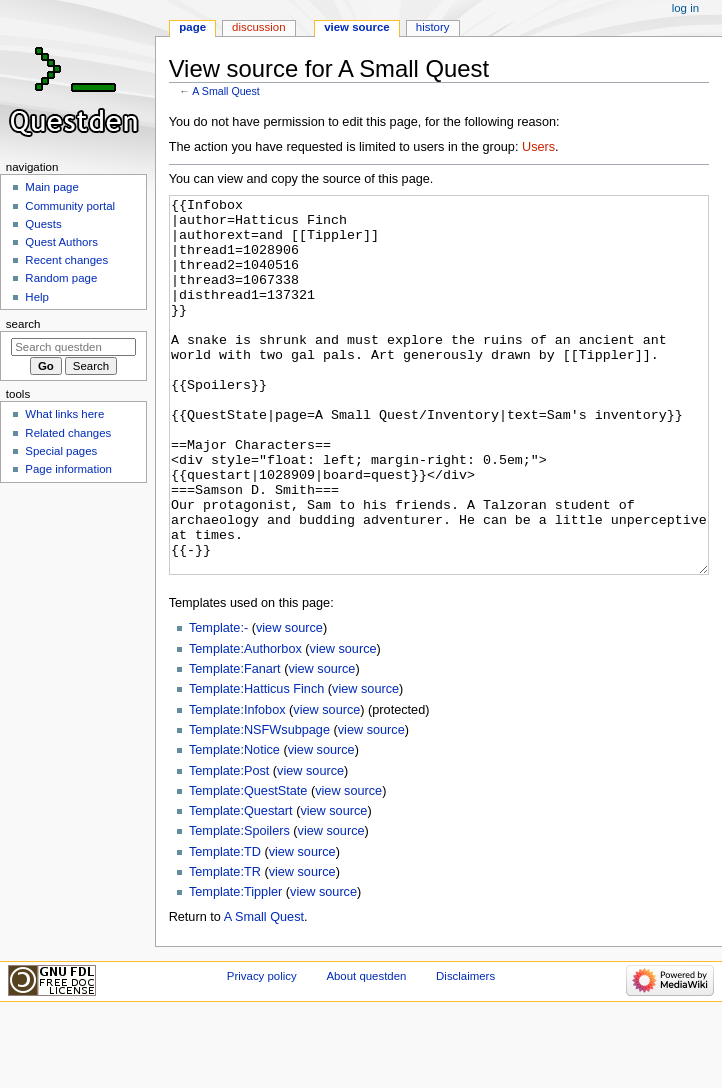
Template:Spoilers (239, 906)
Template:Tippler (235, 967)
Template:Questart (241, 886)
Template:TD (225, 927)
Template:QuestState (248, 866)
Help (37, 297)
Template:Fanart (235, 744)
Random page (61, 278)
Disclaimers (465, 1051)
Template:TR (225, 947)
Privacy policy (262, 1051)
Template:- (218, 703)
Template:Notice (234, 825)
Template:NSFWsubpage (259, 805)
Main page (52, 187)
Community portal (70, 206)
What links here (64, 414)
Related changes (68, 433)
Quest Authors (61, 242)
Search (23, 324)
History (433, 27)
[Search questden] (73, 347)
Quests (43, 224)
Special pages (61, 451)
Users (538, 147)
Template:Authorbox (245, 724)
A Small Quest (226, 91)
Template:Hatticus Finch (256, 764)
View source (357, 27)
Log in (685, 8)
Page (192, 27)
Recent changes (66, 260)
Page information (68, 469)
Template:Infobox (237, 785)
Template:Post (229, 846)
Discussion (258, 27)
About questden (366, 1051)
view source (289, 703)
